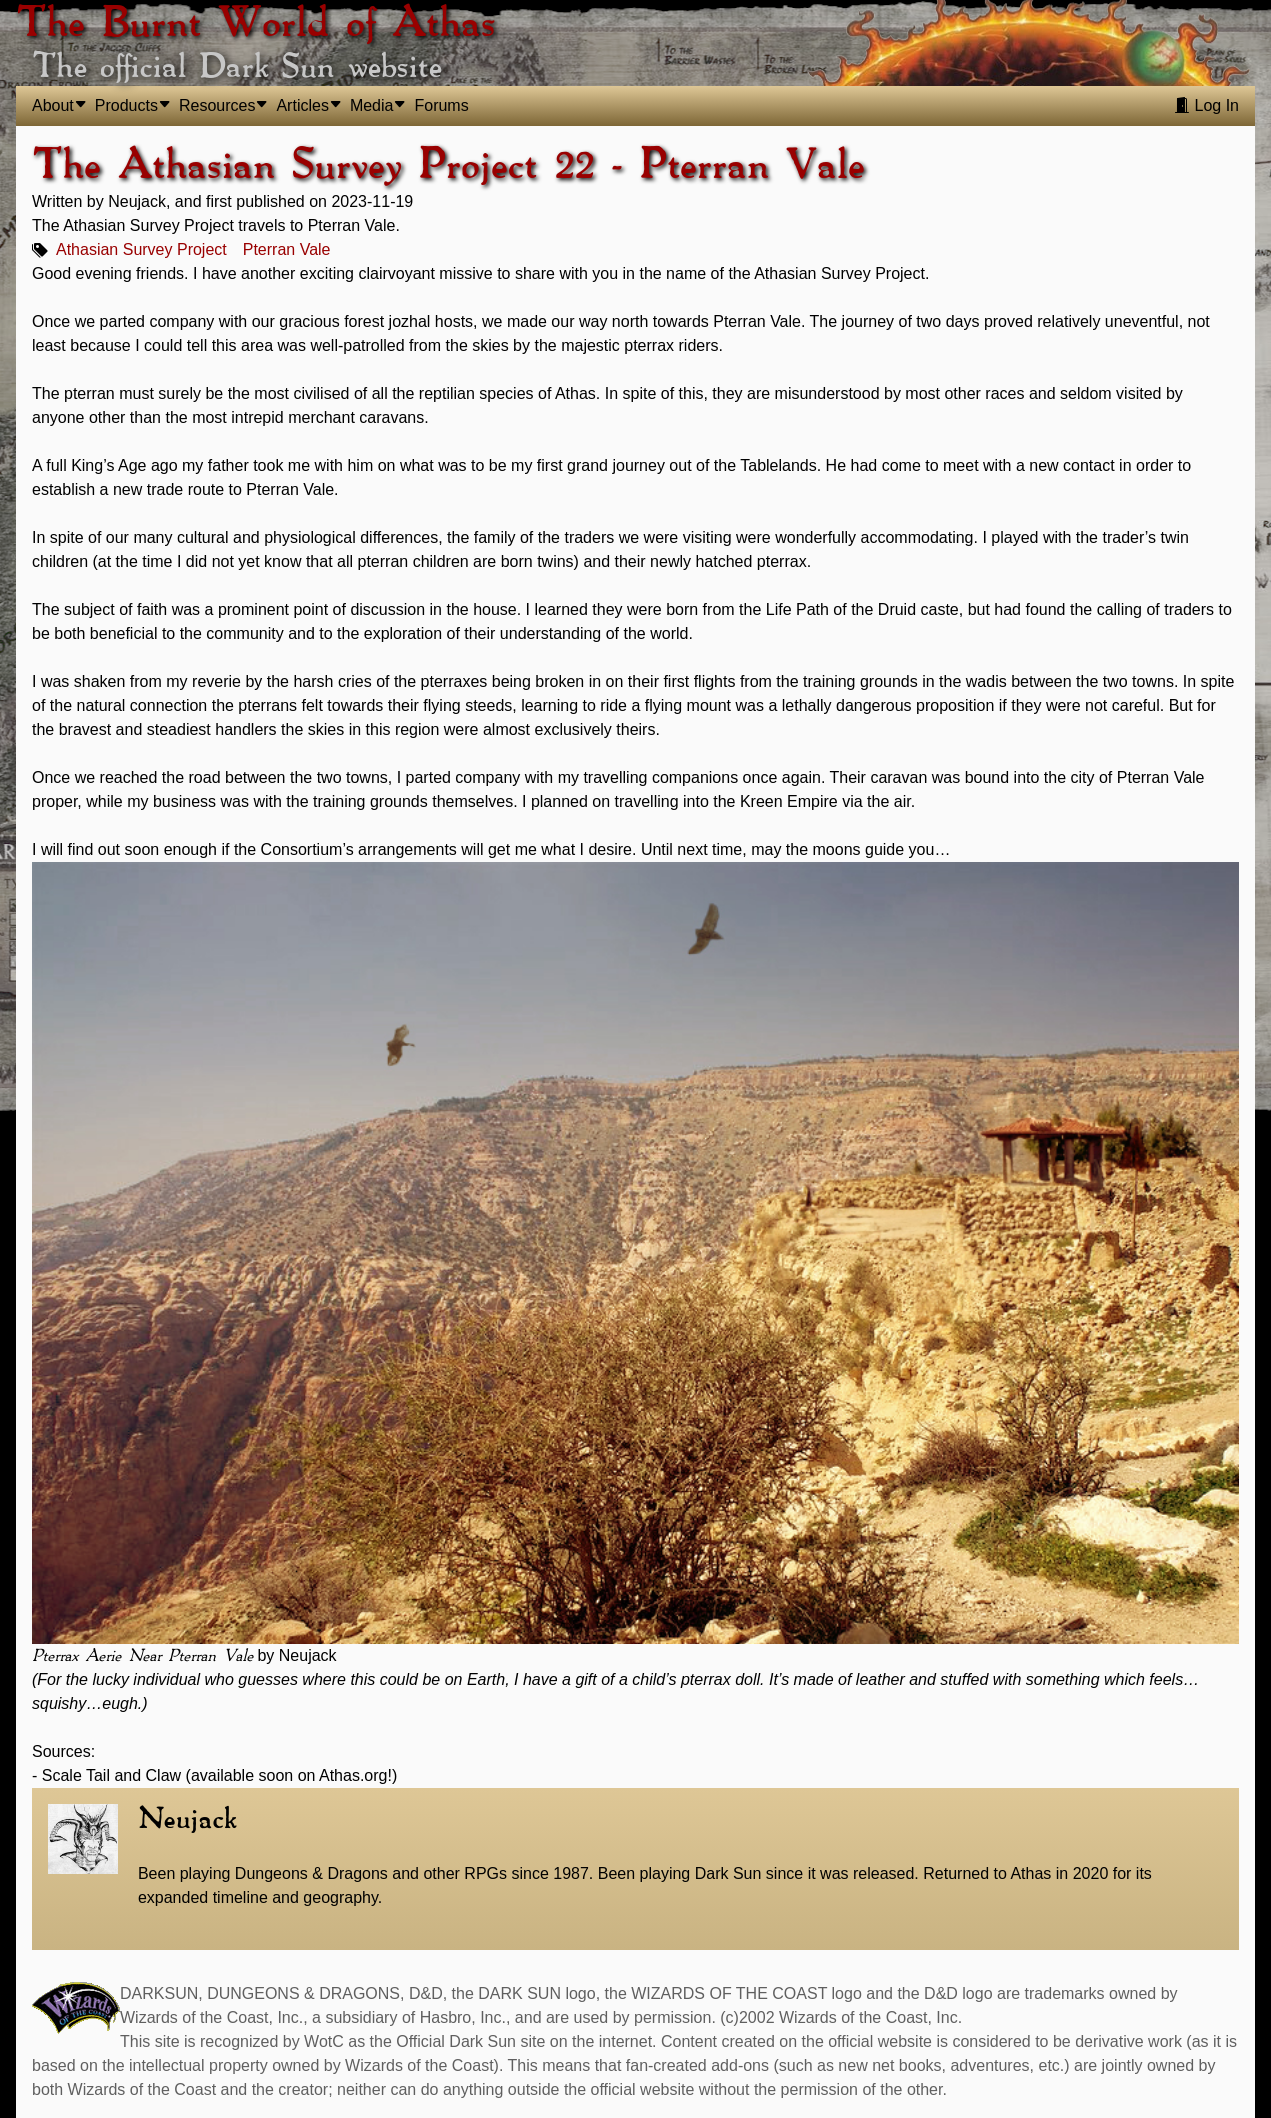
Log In (1206, 105)
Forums (441, 105)
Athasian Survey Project (141, 249)
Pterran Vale (287, 249)
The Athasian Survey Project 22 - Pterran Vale (448, 166)
